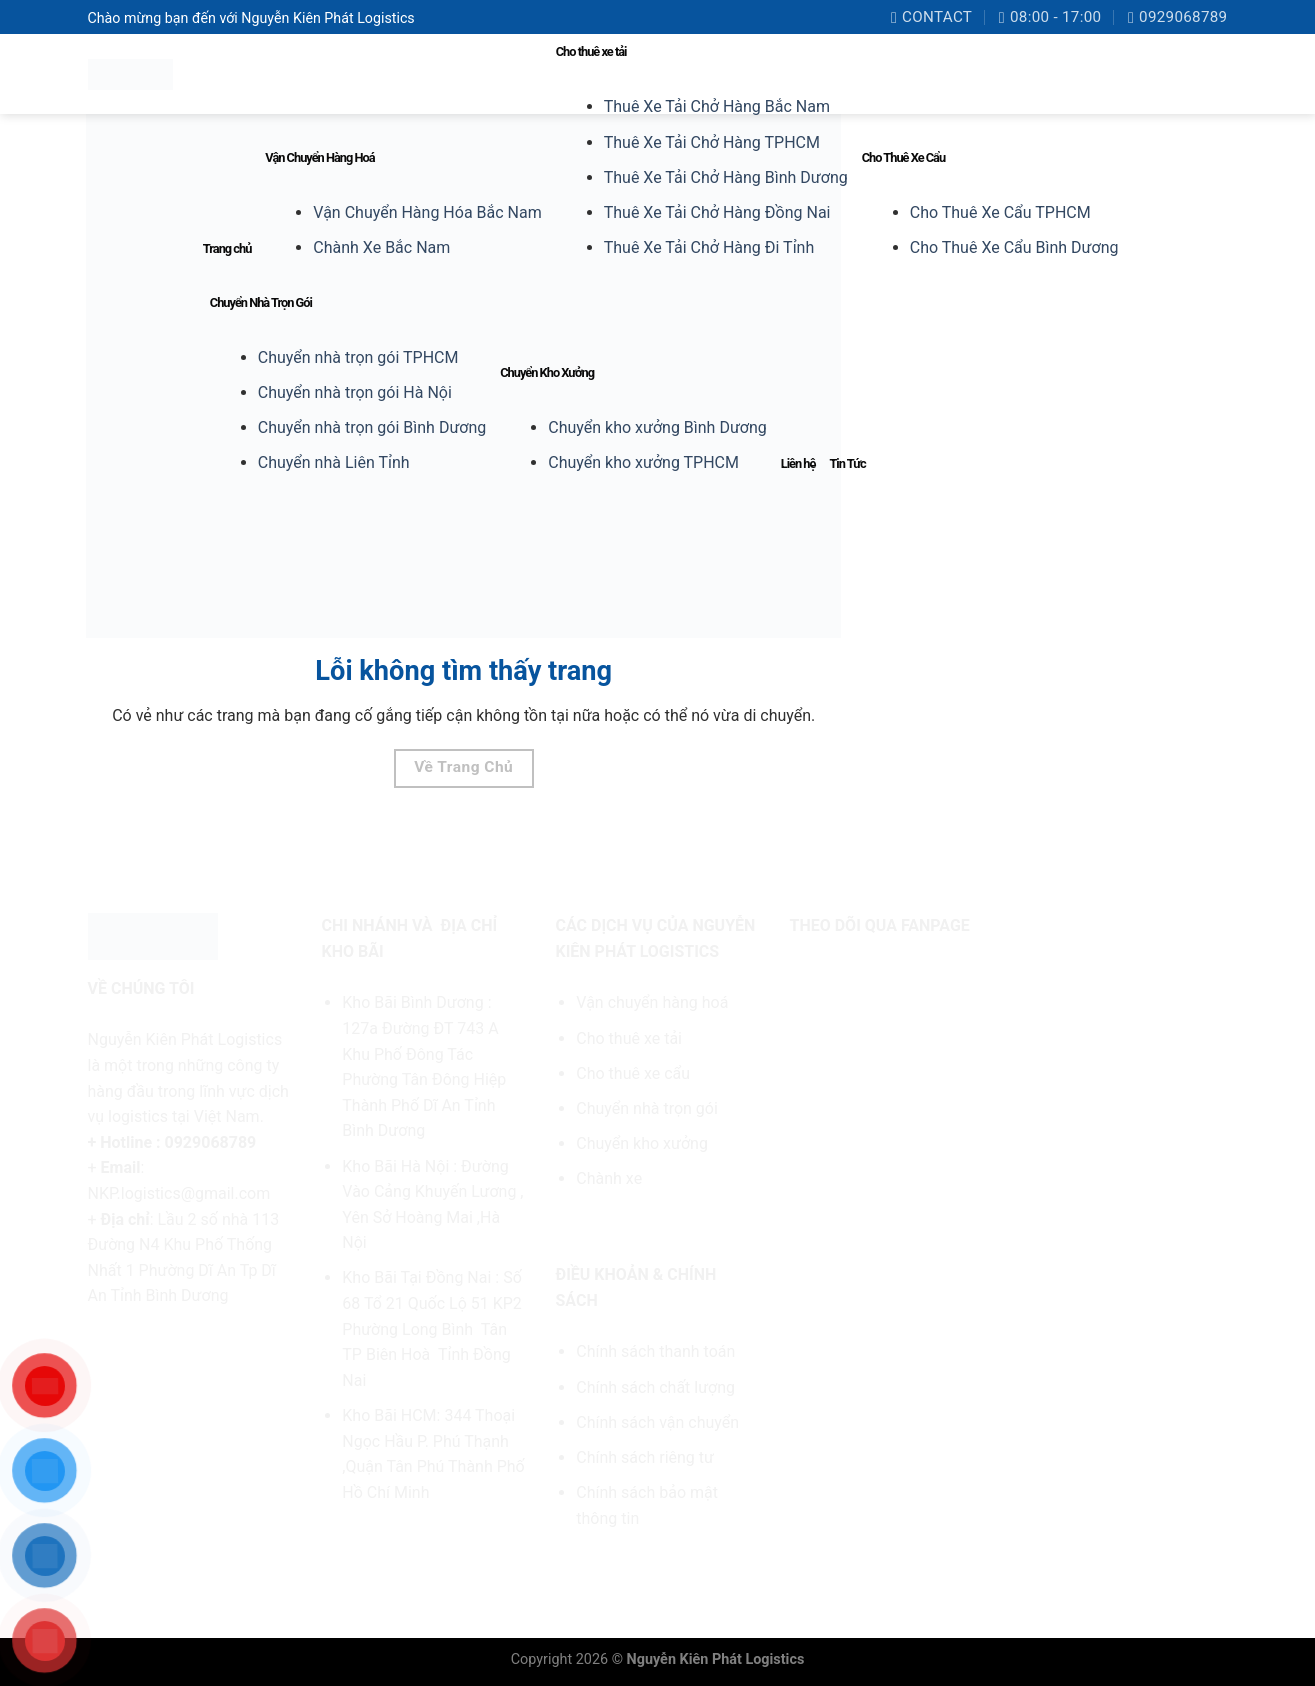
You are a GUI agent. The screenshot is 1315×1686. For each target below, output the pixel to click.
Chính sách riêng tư (645, 1457)
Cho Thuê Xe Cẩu (903, 157)
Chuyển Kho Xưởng (547, 372)
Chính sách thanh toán (655, 1351)
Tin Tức (847, 463)
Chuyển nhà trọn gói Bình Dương (372, 427)
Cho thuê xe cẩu (633, 1073)
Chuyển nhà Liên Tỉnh (334, 462)
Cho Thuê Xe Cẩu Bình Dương (1014, 247)
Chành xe (609, 1178)
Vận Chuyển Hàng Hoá (319, 157)
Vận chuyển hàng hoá (654, 1002)
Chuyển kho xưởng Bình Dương (657, 427)
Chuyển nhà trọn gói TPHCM (358, 357)
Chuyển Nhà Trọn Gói (261, 302)
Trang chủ (227, 248)
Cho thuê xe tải (591, 51)
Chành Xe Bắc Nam (381, 247)
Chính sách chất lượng (655, 1387)
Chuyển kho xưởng (642, 1143)
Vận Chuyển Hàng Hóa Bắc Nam (427, 212)
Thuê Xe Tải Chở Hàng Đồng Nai (717, 212)
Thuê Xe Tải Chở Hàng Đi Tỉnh (709, 247)
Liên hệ (798, 463)
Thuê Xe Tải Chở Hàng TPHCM (712, 142)
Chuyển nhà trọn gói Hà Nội (355, 392)
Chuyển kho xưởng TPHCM (643, 462)
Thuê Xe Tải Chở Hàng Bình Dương (726, 177)
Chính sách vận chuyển (657, 1422)
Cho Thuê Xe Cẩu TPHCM (1000, 212)
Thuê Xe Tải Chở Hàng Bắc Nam (717, 106)
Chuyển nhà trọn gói (647, 1108)
